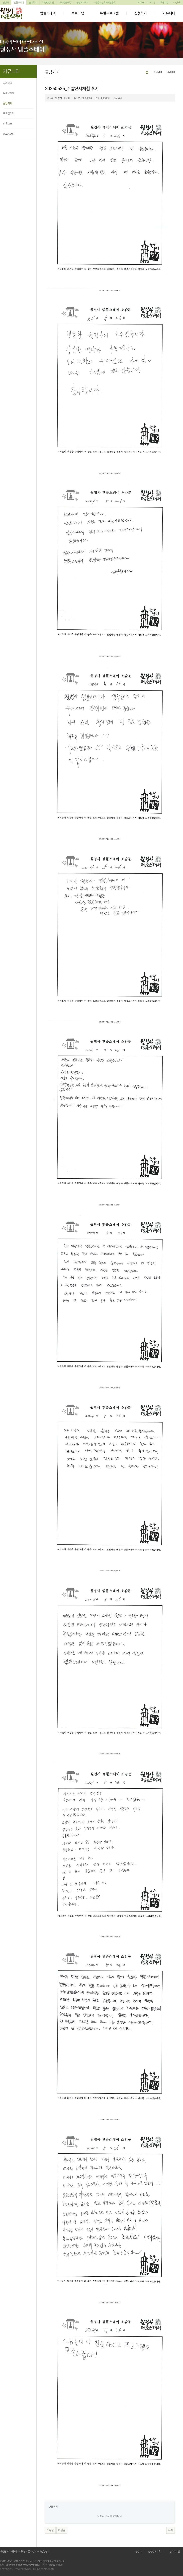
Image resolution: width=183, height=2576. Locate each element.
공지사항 (7, 83)
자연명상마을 (48, 2)
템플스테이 (19, 2)
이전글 (50, 2530)
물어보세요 (8, 93)
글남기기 (7, 103)
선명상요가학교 (155, 2551)
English (177, 2)
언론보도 (7, 123)
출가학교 (33, 2)
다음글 (61, 2530)
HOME (141, 2)
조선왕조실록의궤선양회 (104, 2)
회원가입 (164, 2)
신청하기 (140, 13)
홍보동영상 (8, 133)
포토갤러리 (8, 113)
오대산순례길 (65, 2)
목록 (170, 2530)
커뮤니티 (169, 13)
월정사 (6, 2)
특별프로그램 (109, 13)
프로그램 (77, 13)
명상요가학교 (82, 2)
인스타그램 (174, 2551)
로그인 (152, 2)
